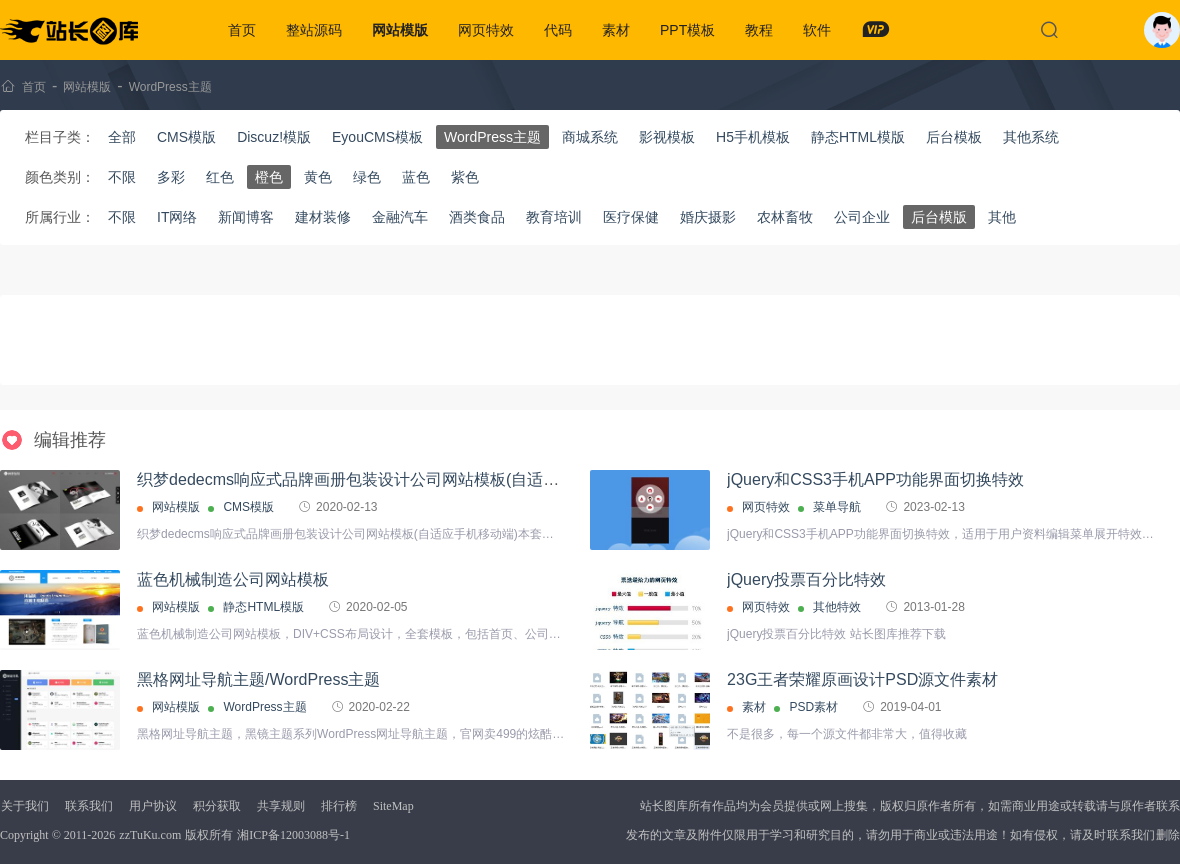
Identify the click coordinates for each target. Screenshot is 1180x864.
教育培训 (554, 217)
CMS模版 (186, 137)
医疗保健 (631, 217)
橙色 (269, 177)
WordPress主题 (170, 87)
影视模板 (667, 137)
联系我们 (89, 806)
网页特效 (486, 30)
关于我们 (25, 806)
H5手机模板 (753, 137)
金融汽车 (400, 217)
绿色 (367, 177)
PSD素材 (813, 707)
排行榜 (339, 806)
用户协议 (153, 806)
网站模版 (400, 30)
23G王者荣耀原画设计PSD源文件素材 (862, 679)
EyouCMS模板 (377, 137)
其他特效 (837, 607)
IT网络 (177, 217)
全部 (122, 137)
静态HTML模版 (858, 137)
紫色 (465, 177)
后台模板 (954, 137)
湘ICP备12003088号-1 (293, 835)
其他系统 (1031, 137)
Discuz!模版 (274, 137)
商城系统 (590, 137)
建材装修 (323, 217)
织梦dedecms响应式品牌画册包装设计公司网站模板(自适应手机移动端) (391, 479)
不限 (122, 177)
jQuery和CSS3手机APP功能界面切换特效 (875, 479)
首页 (242, 30)
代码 (558, 30)
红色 (220, 177)
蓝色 (416, 177)
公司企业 (862, 217)
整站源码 (314, 30)
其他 (1002, 217)
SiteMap (393, 806)
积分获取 (217, 806)
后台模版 (939, 217)
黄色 (318, 177)
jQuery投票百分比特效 (806, 579)
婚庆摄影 (708, 217)
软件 (817, 30)
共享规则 (281, 806)
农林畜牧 (785, 217)
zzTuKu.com (150, 835)
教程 (759, 30)
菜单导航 (837, 507)
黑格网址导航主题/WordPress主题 (258, 679)
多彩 (171, 177)
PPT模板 (687, 30)
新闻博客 (246, 217)
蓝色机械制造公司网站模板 (233, 579)
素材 (616, 30)
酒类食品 (477, 217)
